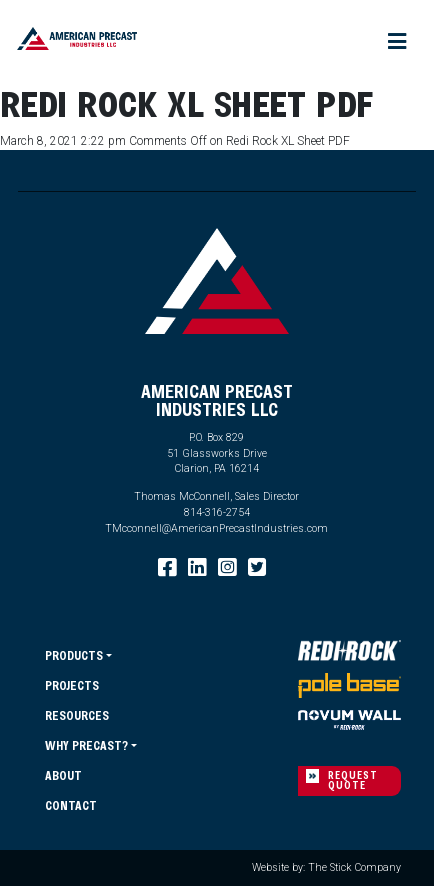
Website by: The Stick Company (326, 867)
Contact (71, 805)
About (63, 775)
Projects (72, 685)
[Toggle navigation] (397, 42)
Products (74, 655)
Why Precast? (86, 745)
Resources (77, 715)
